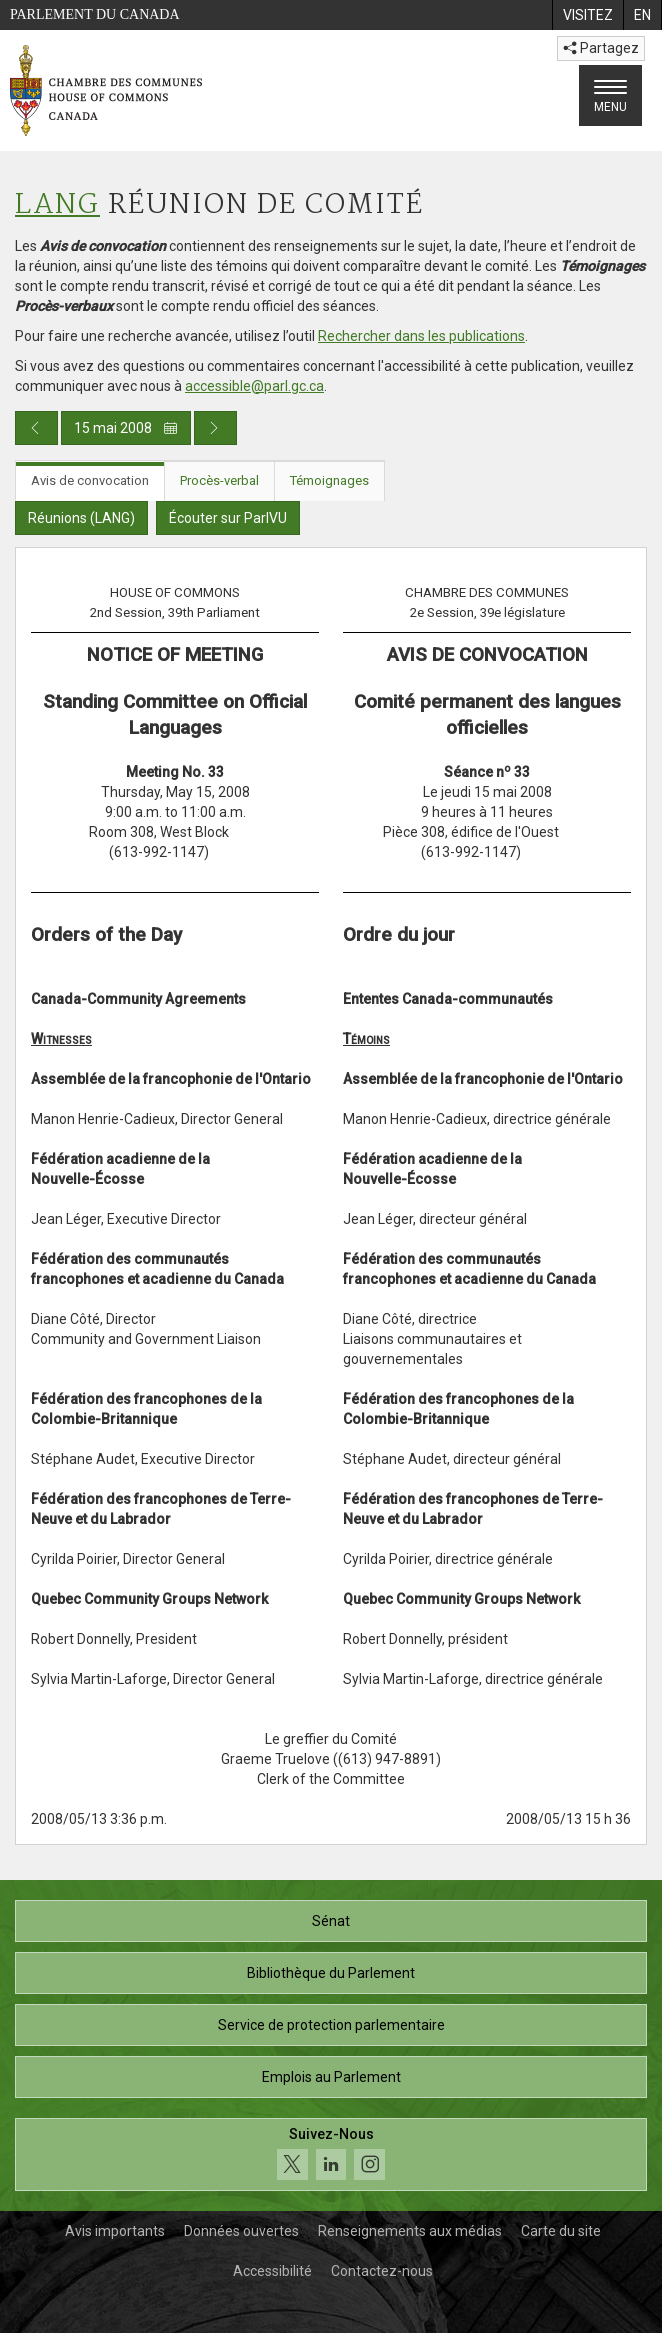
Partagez (601, 48)
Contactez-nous (382, 2271)
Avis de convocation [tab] (90, 480)
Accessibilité (272, 2271)
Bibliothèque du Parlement (331, 1973)
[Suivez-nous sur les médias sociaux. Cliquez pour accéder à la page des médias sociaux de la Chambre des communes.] (331, 2154)
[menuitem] (587, 15)
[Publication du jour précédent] (36, 428)
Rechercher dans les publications (421, 336)
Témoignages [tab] (329, 480)
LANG (57, 205)
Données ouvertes (241, 2231)
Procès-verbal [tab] (219, 480)
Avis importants (115, 2231)
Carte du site (561, 2231)
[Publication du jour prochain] (215, 428)
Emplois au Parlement (331, 2077)
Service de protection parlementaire (331, 2025)
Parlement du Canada (95, 14)
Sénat (331, 1921)
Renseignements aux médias (410, 2231)
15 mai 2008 (126, 428)
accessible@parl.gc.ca (254, 386)
